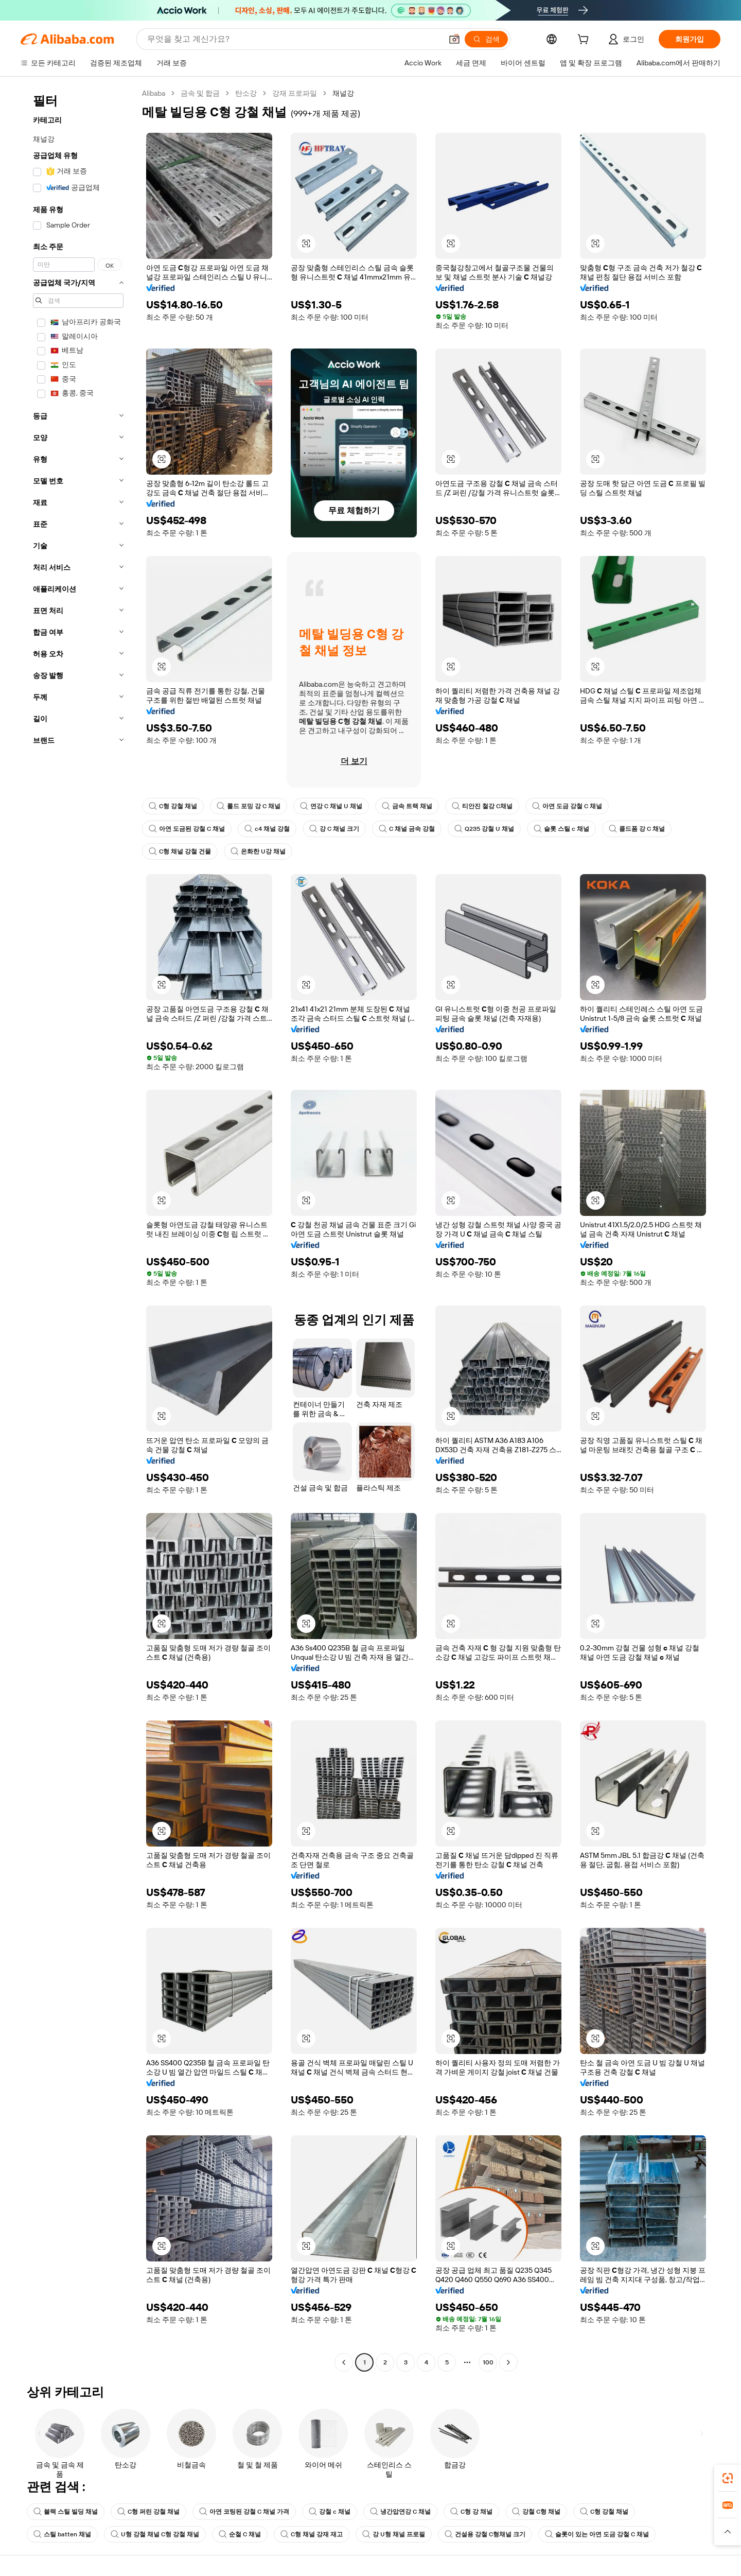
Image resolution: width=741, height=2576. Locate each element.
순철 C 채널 (240, 2534)
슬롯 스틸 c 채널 (561, 829)
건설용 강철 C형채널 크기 (485, 2534)
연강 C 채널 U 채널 (331, 806)
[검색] (486, 39)
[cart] (585, 41)
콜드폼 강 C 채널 (637, 829)
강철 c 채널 (329, 2512)
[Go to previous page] (343, 2362)
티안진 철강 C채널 (482, 806)
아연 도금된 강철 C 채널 (187, 829)
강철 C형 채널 (536, 2512)
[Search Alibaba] (293, 39)
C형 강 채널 (471, 2512)
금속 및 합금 (200, 93)
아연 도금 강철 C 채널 (567, 806)
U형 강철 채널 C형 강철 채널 (155, 2534)
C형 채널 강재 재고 (311, 2534)
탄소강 (246, 93)
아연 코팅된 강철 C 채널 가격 (244, 2512)
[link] (727, 2478)
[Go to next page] (508, 2362)
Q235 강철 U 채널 (484, 829)
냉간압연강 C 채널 (400, 2512)
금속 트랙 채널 (407, 806)
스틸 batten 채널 (62, 2534)
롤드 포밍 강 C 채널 (248, 806)
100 (488, 2362)
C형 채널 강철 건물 (180, 851)
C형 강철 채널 (173, 806)
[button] (454, 39)
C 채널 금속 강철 (407, 829)
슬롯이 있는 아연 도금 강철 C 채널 (597, 2534)
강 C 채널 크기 (334, 829)
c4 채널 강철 (267, 829)
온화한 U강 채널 (258, 851)
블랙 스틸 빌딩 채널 (65, 2512)
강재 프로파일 (294, 93)
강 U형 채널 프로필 (393, 2534)
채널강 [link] (343, 93)
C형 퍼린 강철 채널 (148, 2512)
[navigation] (78, 1229)
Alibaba (153, 93)
